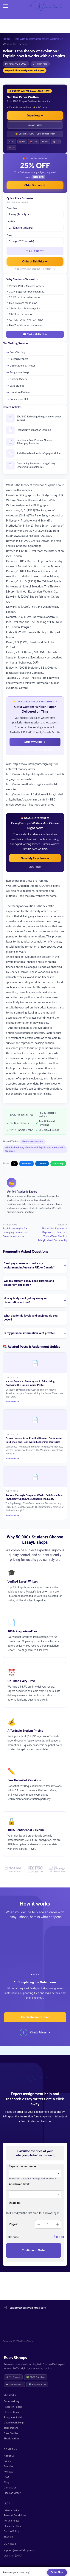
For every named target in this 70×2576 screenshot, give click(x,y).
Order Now (57, 2572)
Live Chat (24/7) (13, 2555)
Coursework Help (19, 398)
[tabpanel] (35, 1965)
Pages (9, 234)
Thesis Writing (12, 2438)
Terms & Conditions (15, 2515)
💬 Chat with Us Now (35, 333)
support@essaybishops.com (19, 2550)
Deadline (11, 221)
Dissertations (11, 2411)
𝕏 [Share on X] (14, 1163)
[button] (5, 6)
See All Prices (35, 124)
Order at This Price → (35, 261)
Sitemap (8, 2536)
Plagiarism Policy (13, 2526)
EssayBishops (15, 2357)
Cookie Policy (11, 2531)
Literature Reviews (20, 391)
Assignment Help (19, 371)
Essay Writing (17, 351)
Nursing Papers (18, 378)
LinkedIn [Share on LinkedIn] (42, 1163)
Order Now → (35, 115)
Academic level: (19, 2184)
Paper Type (12, 207)
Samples (8, 2466)
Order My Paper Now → (35, 857)
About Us (9, 2455)
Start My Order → (35, 741)
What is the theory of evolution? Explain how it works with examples (35, 1149)
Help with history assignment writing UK (38, 38)
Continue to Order (34, 2250)
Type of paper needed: (23, 2166)
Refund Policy (11, 2520)
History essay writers (32, 1141)
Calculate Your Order (35, 2017)
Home (6, 38)
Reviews (8, 2471)
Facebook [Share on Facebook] (26, 1163)
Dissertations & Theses (22, 365)
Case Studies (17, 385)
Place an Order (12, 2492)
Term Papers (11, 2427)
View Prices (35, 866)
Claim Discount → (35, 184)
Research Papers (19, 358)
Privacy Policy (11, 2510)
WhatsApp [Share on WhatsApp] (58, 1163)
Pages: (13, 2224)
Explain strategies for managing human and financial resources (15, 1231)
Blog (6, 2482)
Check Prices (38, 2032)
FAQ (6, 2476)
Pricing (8, 2461)
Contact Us (10, 2487)
